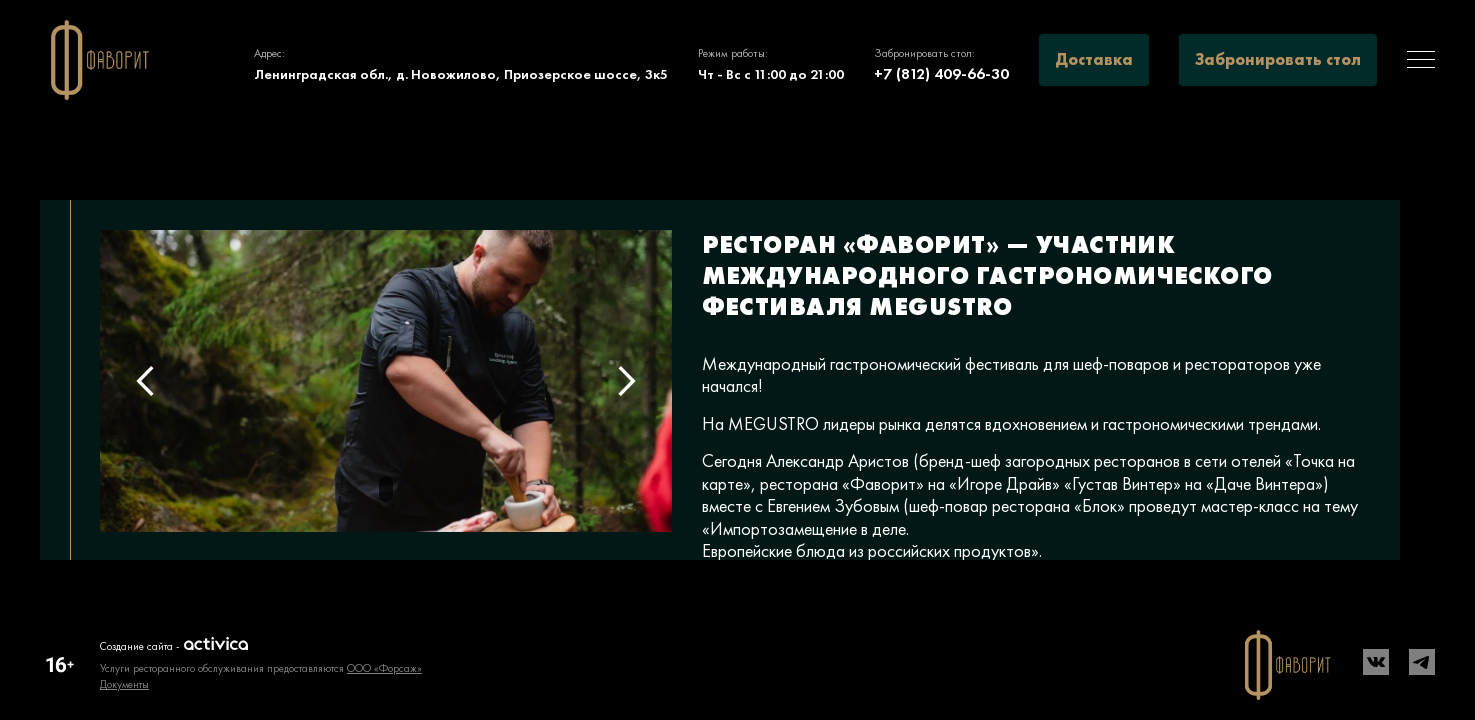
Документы (124, 684)
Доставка (1094, 59)
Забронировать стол (1278, 59)
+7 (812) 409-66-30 (941, 73)
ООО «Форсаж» (384, 668)
